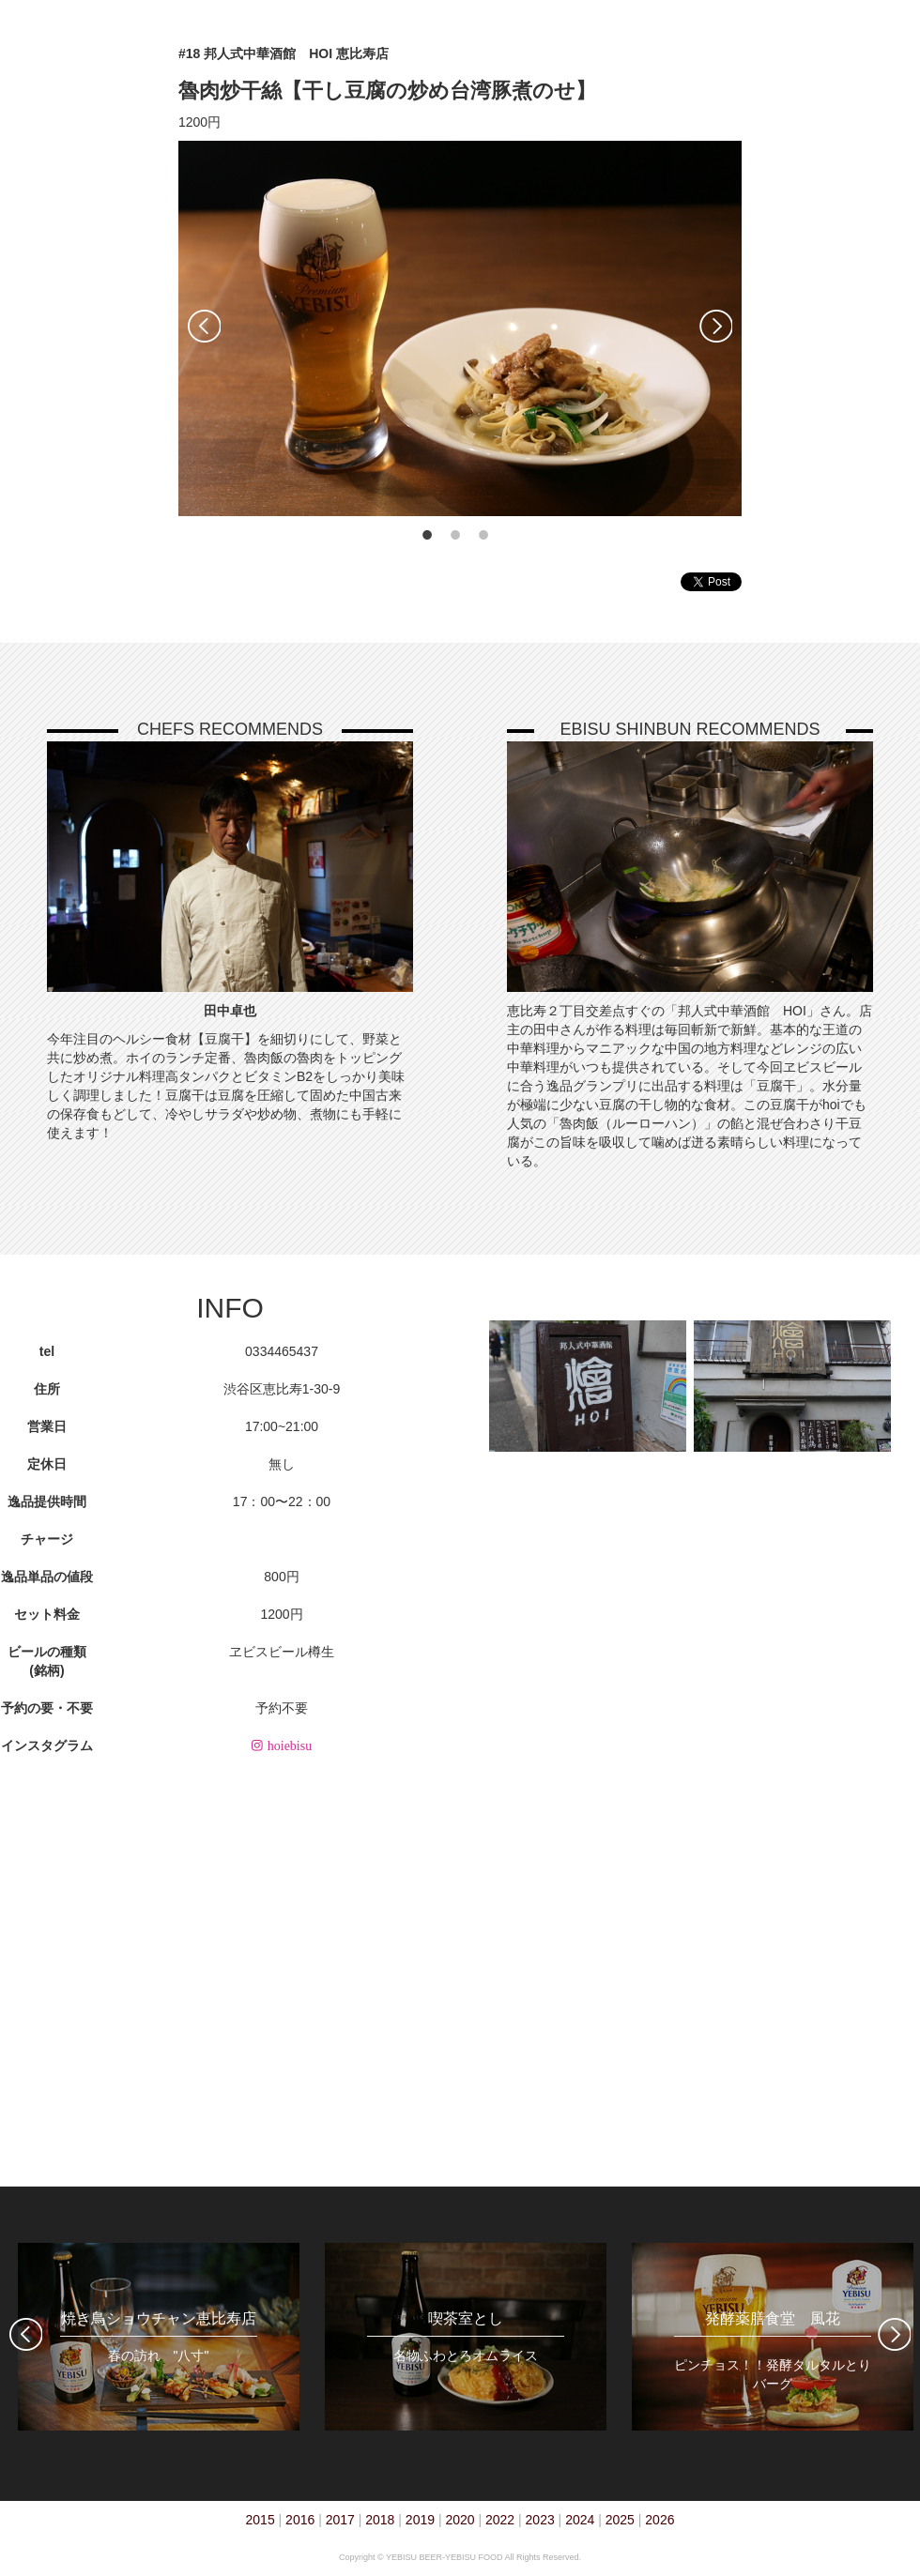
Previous (204, 326)
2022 (499, 2519)
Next (715, 326)
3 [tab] (483, 535)
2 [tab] (455, 535)
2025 (620, 2519)
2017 (340, 2519)
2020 (459, 2519)
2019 (420, 2519)
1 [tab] (427, 535)
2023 (540, 2519)
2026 (659, 2519)
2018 (379, 2519)
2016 (299, 2519)
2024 (579, 2519)
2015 (260, 2519)
